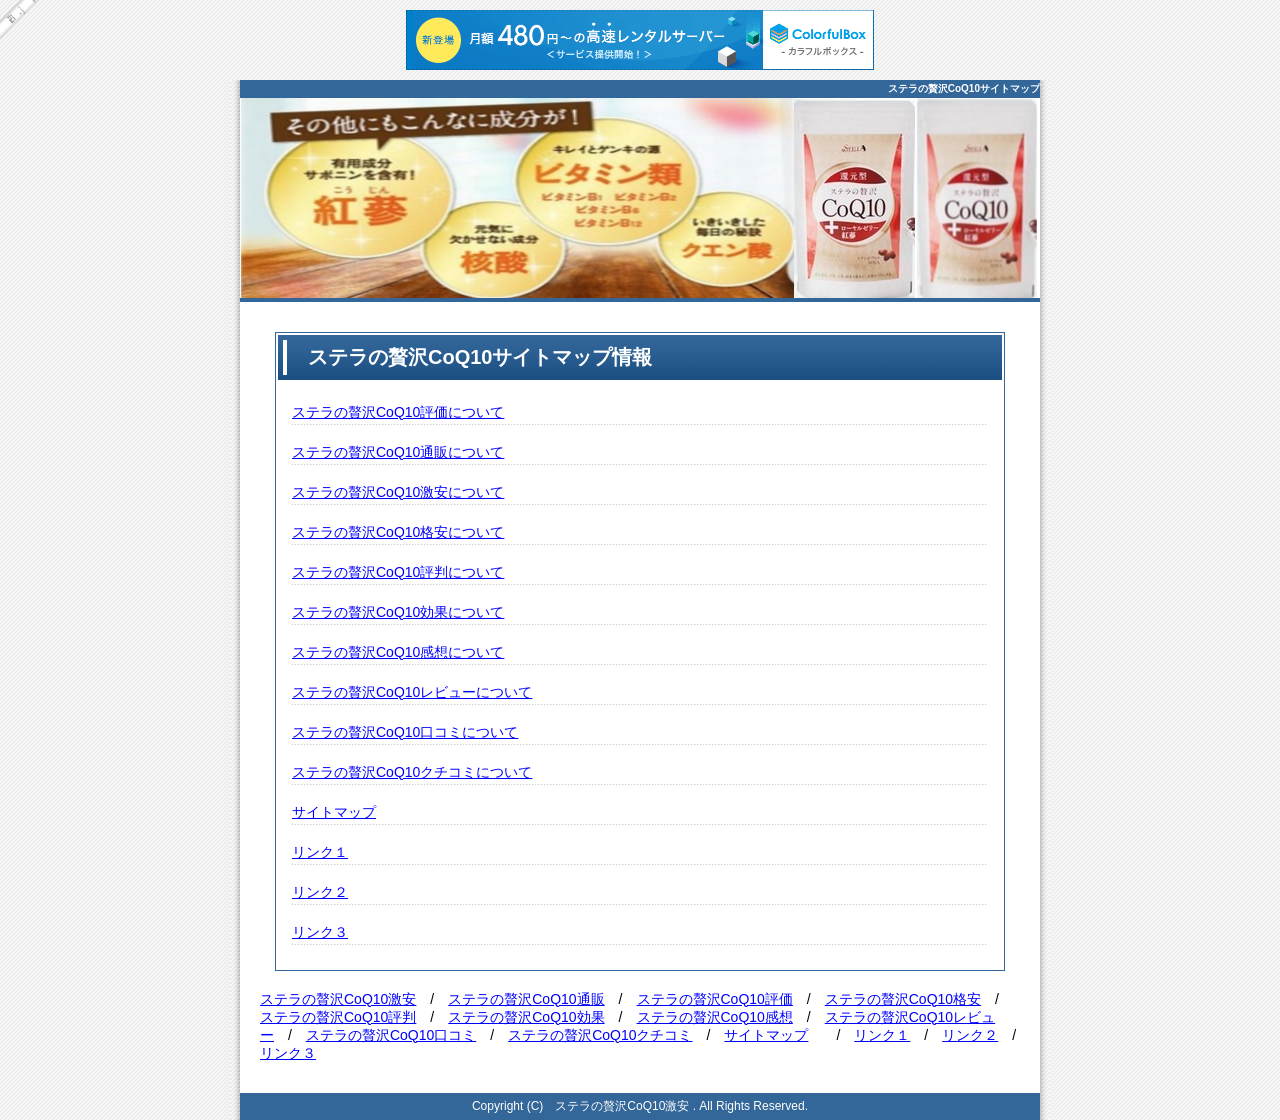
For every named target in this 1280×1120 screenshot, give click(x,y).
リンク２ (320, 892)
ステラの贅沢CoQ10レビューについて (412, 692)
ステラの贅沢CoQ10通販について (398, 452)
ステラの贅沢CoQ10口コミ (391, 1035)
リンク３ (320, 932)
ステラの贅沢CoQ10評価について (398, 412)
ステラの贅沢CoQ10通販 (526, 999)
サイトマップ (334, 812)
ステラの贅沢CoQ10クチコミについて (412, 772)
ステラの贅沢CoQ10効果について (398, 612)
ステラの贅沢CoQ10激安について (398, 492)
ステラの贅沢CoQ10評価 (715, 999)
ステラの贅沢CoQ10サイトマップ (964, 88)
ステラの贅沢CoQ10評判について (398, 572)
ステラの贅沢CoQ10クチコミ (600, 1035)
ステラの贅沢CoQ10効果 (526, 1017)
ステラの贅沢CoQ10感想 (715, 1017)
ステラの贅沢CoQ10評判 (338, 1017)
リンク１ (320, 852)
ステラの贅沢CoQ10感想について (398, 652)
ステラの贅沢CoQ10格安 (903, 999)
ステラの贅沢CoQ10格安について (398, 532)
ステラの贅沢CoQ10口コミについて (405, 732)
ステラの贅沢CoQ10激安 (338, 999)
